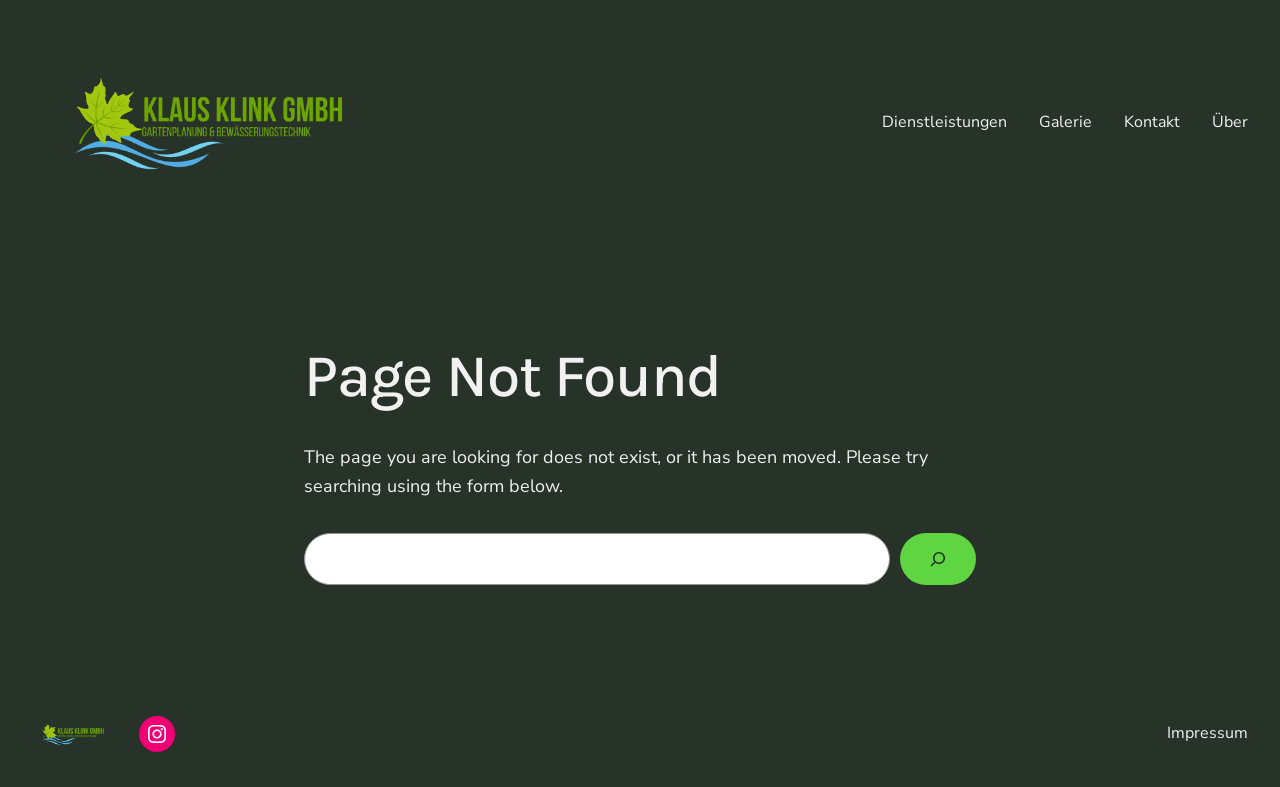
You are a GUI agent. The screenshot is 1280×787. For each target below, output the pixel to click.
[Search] (938, 559)
